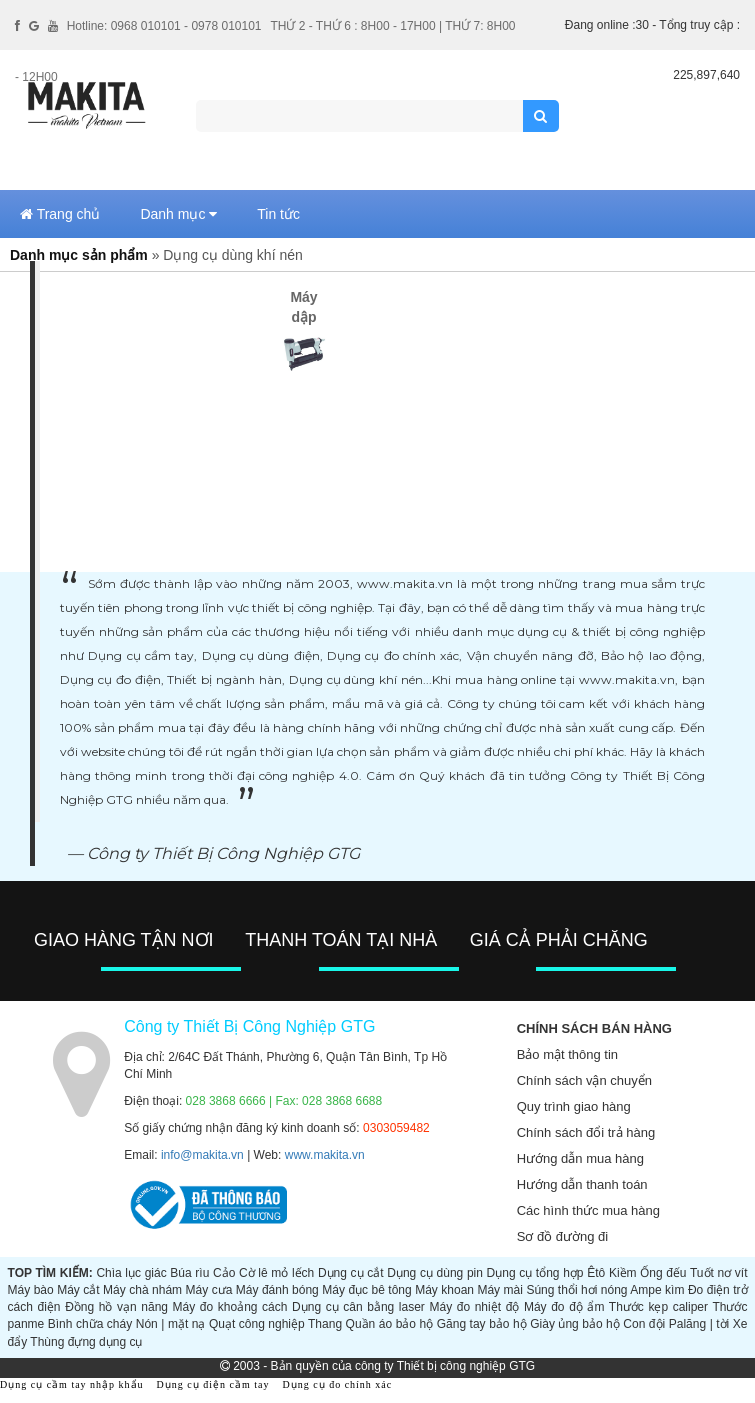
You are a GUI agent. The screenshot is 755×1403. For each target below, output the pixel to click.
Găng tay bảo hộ (482, 1324)
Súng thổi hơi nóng (576, 1290)
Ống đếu (663, 1273)
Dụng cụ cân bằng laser (358, 1307)
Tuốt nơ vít (719, 1273)
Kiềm (623, 1273)
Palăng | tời (699, 1324)
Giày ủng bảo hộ (575, 1324)
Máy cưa (209, 1290)
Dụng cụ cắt (351, 1273)
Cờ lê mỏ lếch (276, 1273)
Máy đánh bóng (277, 1290)
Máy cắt (78, 1290)
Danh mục (178, 214)
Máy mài (499, 1290)
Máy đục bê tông (366, 1290)
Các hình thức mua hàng (588, 1210)
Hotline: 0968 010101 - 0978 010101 (164, 26)
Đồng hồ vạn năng (116, 1307)
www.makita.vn (325, 1155)
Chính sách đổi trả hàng (586, 1132)
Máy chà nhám (142, 1290)
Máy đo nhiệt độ (474, 1307)
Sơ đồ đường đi (563, 1236)
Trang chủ (60, 214)
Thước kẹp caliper (658, 1307)
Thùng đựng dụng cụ (86, 1342)
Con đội (644, 1324)
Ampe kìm (657, 1290)
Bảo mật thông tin (567, 1054)
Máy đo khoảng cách (230, 1307)
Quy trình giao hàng (574, 1106)
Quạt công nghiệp (257, 1324)
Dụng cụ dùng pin (435, 1273)
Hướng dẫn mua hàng (580, 1158)
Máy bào (31, 1290)
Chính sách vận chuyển (584, 1080)
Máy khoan (444, 1290)
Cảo (224, 1273)
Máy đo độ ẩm (564, 1307)
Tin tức (278, 214)
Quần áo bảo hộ (390, 1324)
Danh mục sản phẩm (79, 255)
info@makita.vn (202, 1155)
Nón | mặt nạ (171, 1324)
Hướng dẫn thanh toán (582, 1184)
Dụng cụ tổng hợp (535, 1273)
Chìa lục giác (131, 1273)
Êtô (596, 1273)
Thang (325, 1324)
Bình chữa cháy (90, 1324)
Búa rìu (189, 1273)
